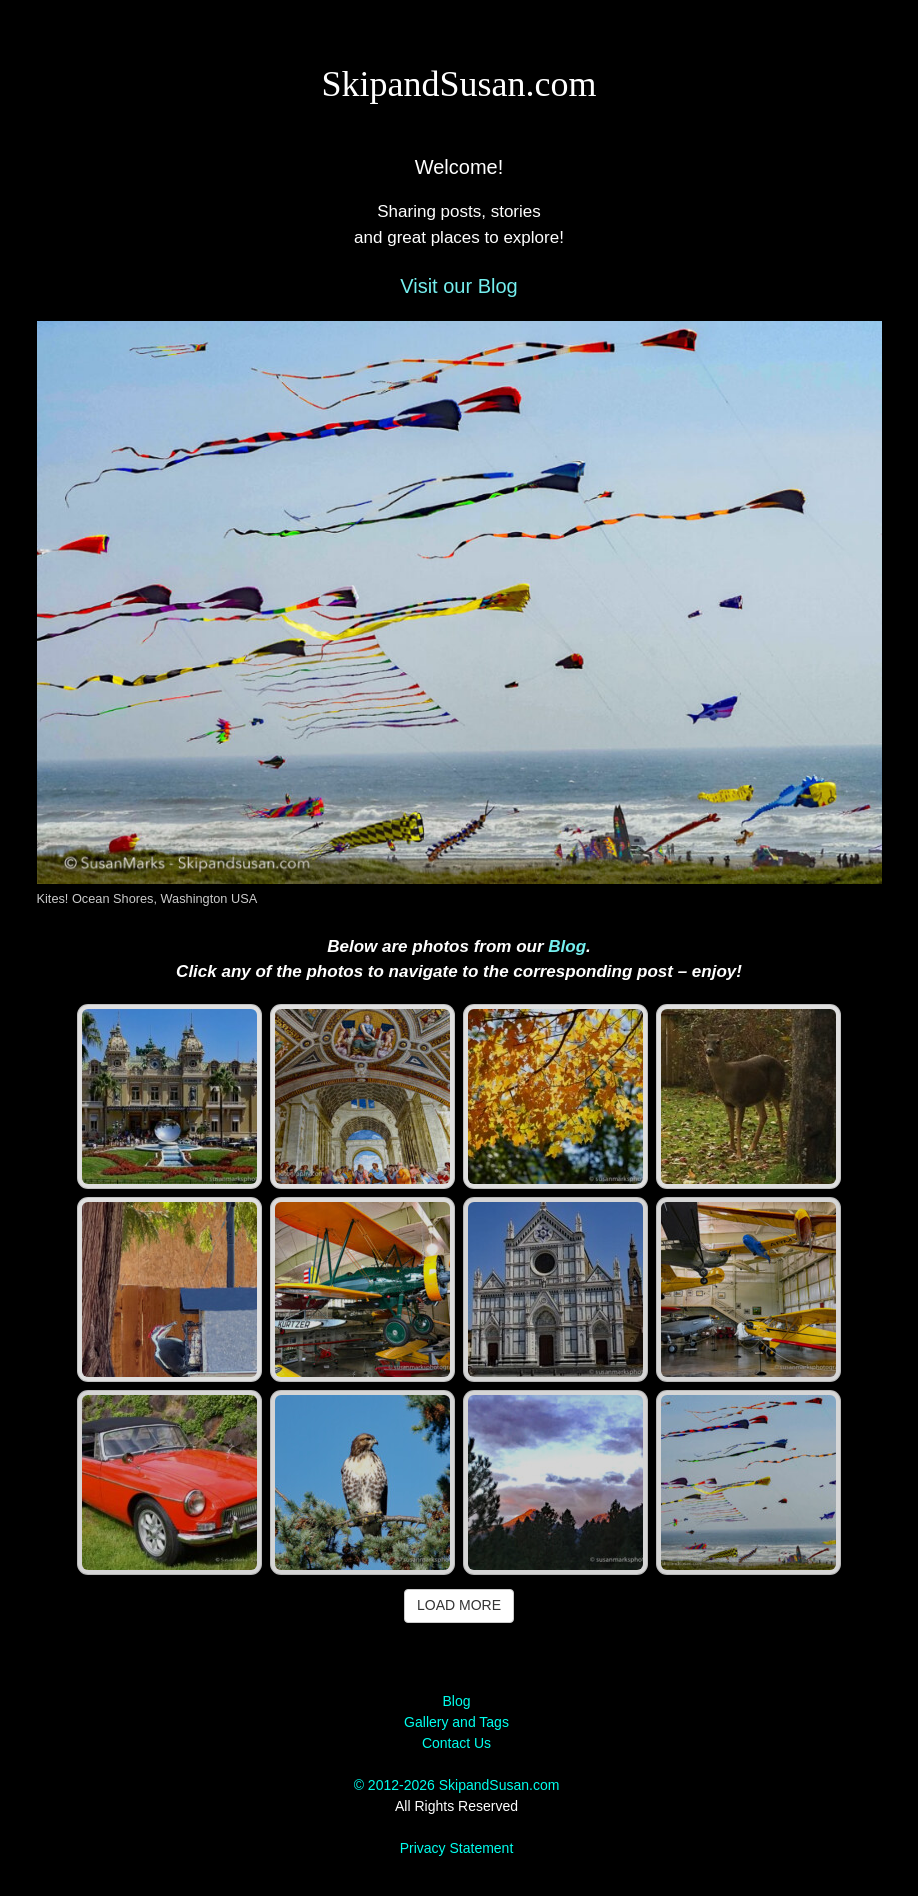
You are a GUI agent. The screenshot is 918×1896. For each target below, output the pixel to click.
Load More (459, 1605)
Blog (567, 946)
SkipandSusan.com (459, 84)
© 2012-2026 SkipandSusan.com (457, 1785)
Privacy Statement (457, 1848)
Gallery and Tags (456, 1722)
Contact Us (456, 1743)
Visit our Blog (458, 286)
